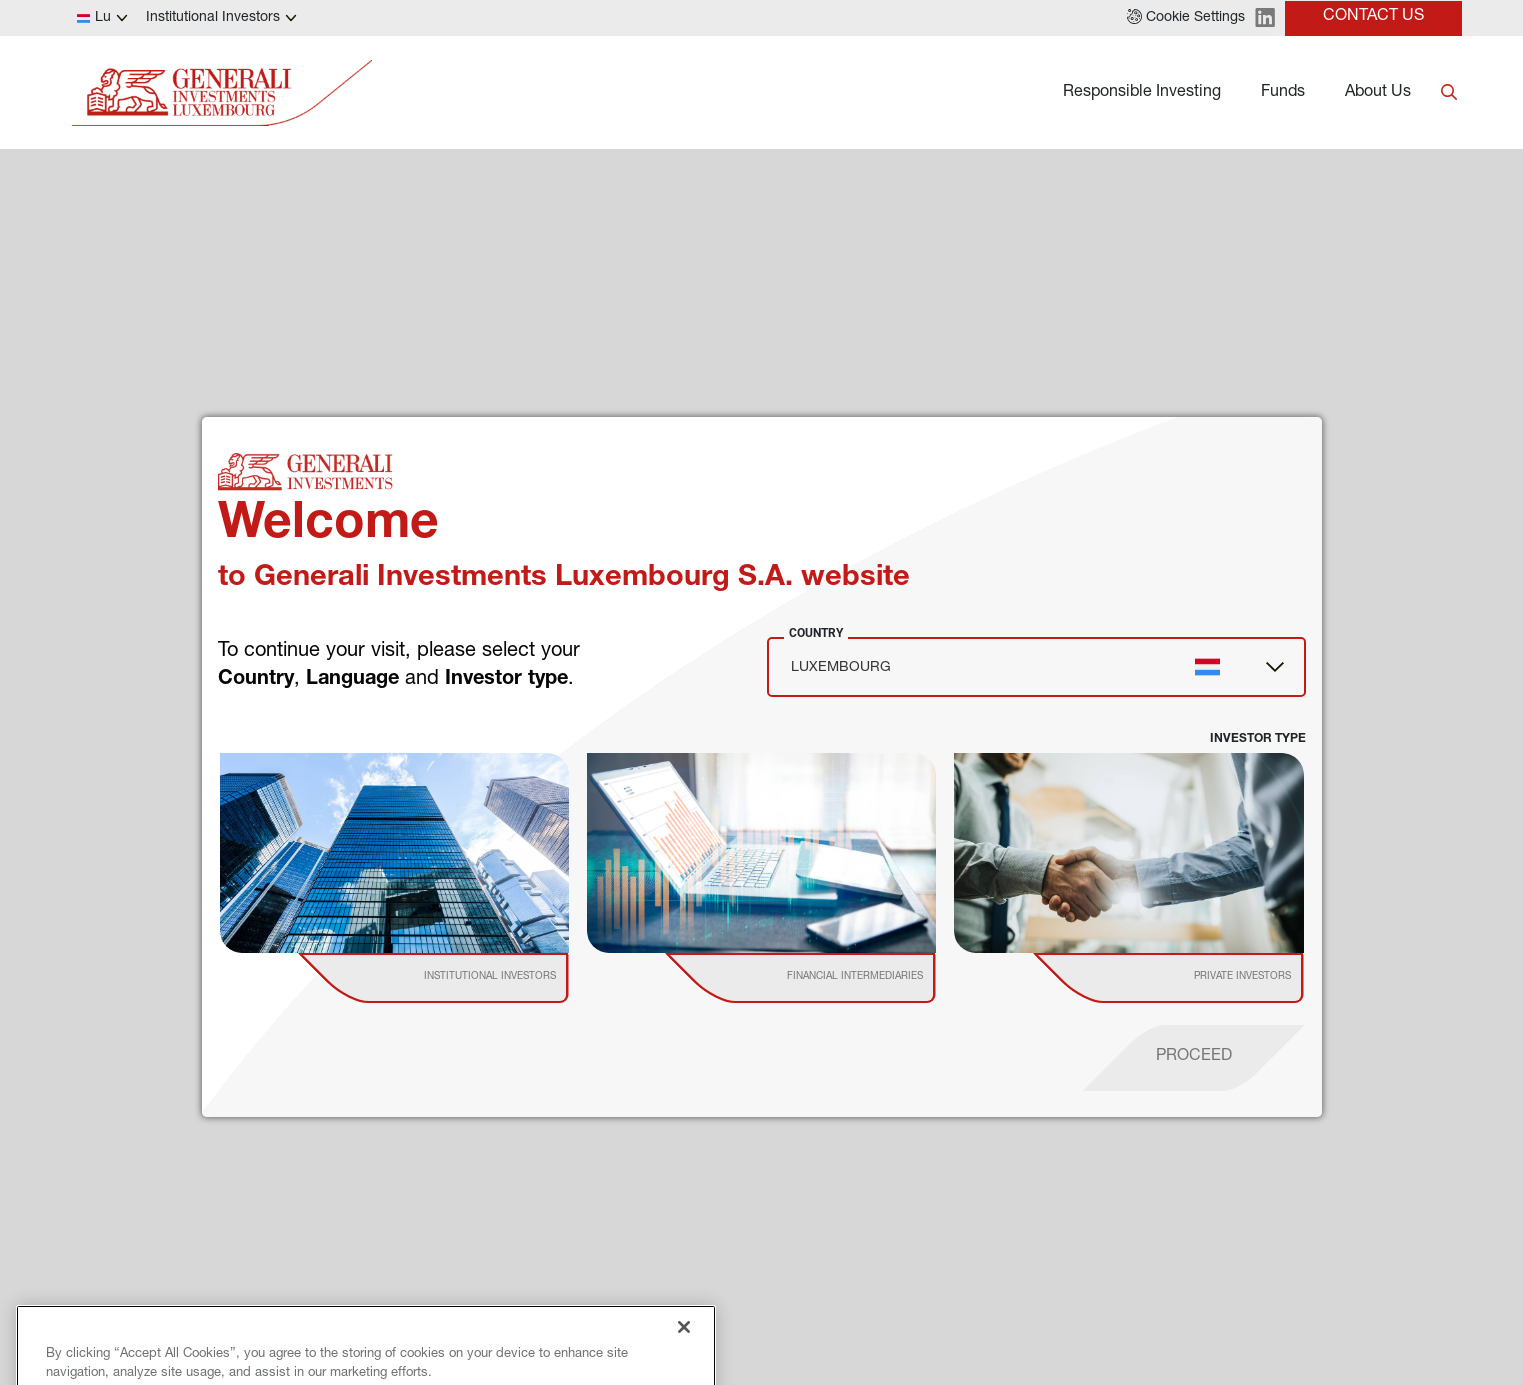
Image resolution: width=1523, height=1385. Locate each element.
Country (816, 633)
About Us (1378, 93)
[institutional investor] (462, 978)
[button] (1186, 18)
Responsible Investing (1142, 93)
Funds (1283, 93)
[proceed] (1194, 1058)
